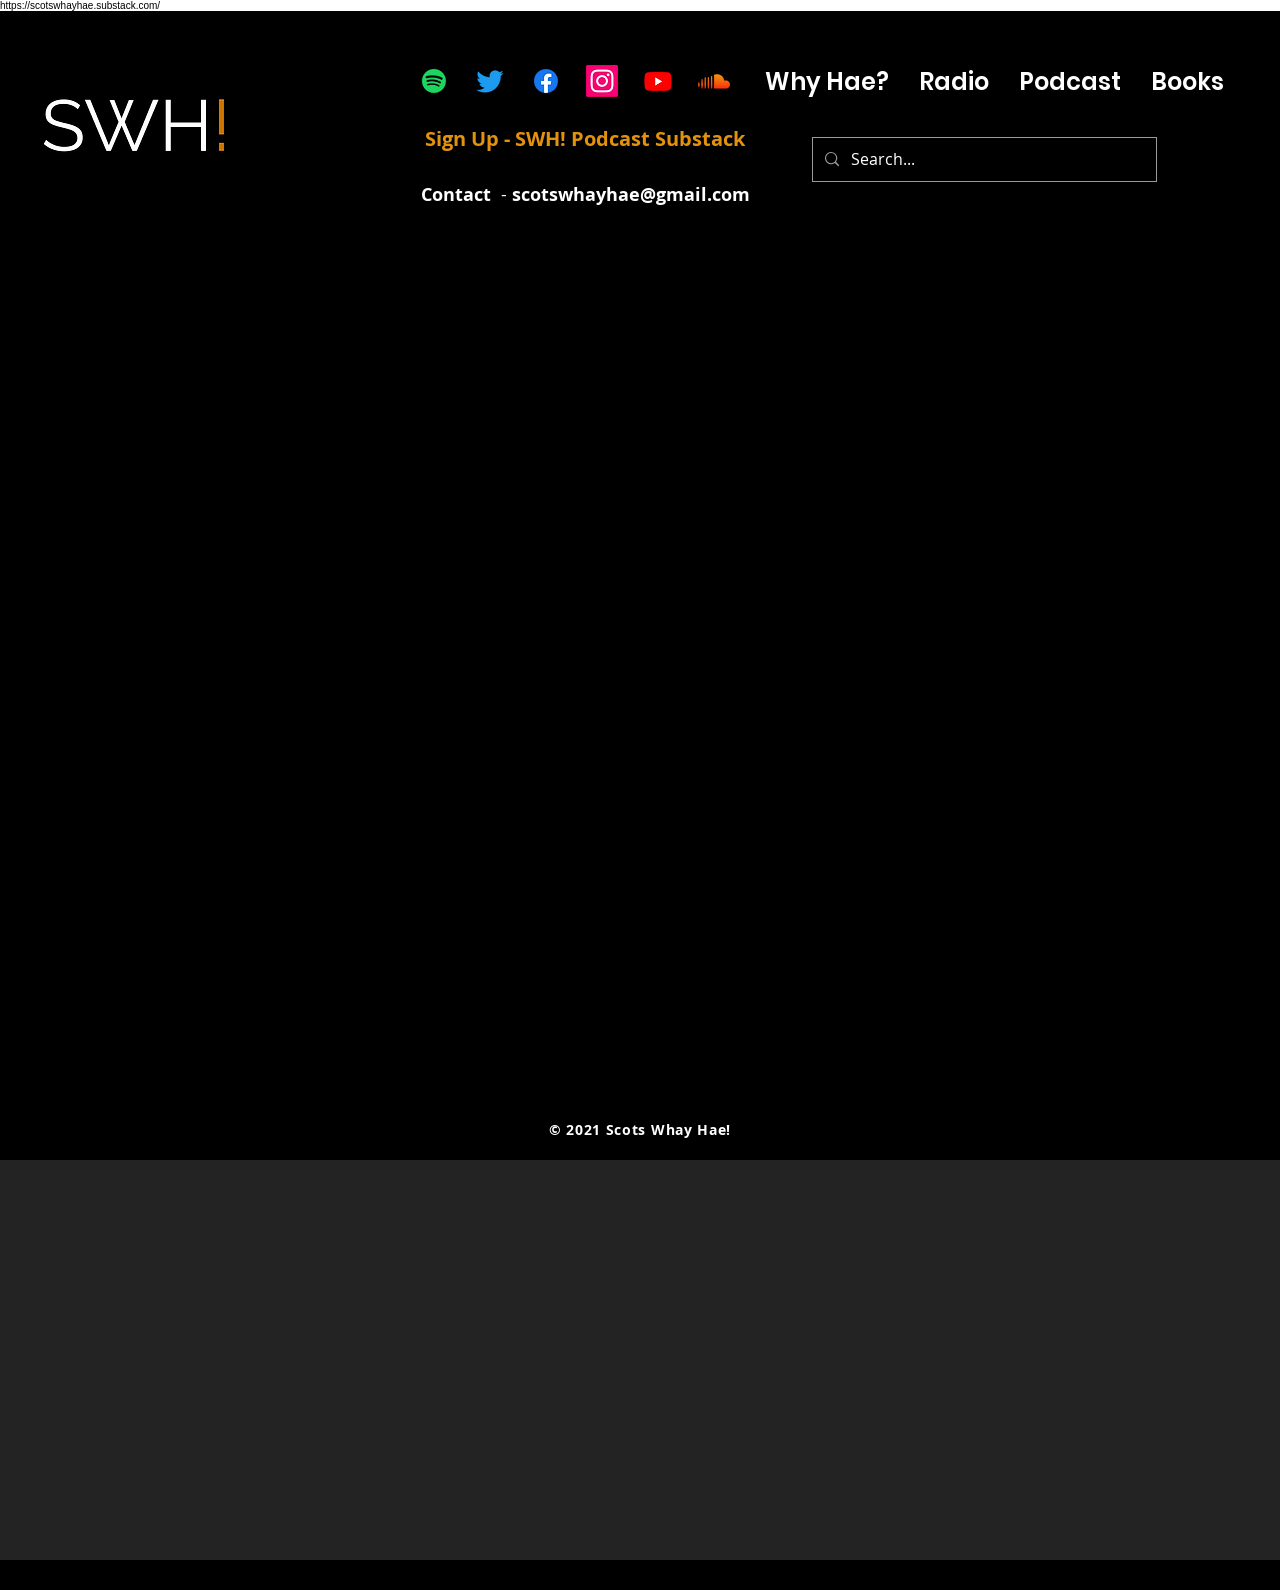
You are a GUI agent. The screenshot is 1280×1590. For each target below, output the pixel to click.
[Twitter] (490, 81)
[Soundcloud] (714, 81)
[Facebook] (546, 81)
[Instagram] (602, 81)
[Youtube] (658, 81)
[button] (1070, 81)
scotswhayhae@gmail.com (631, 194)
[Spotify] (434, 81)
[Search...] (982, 159)
